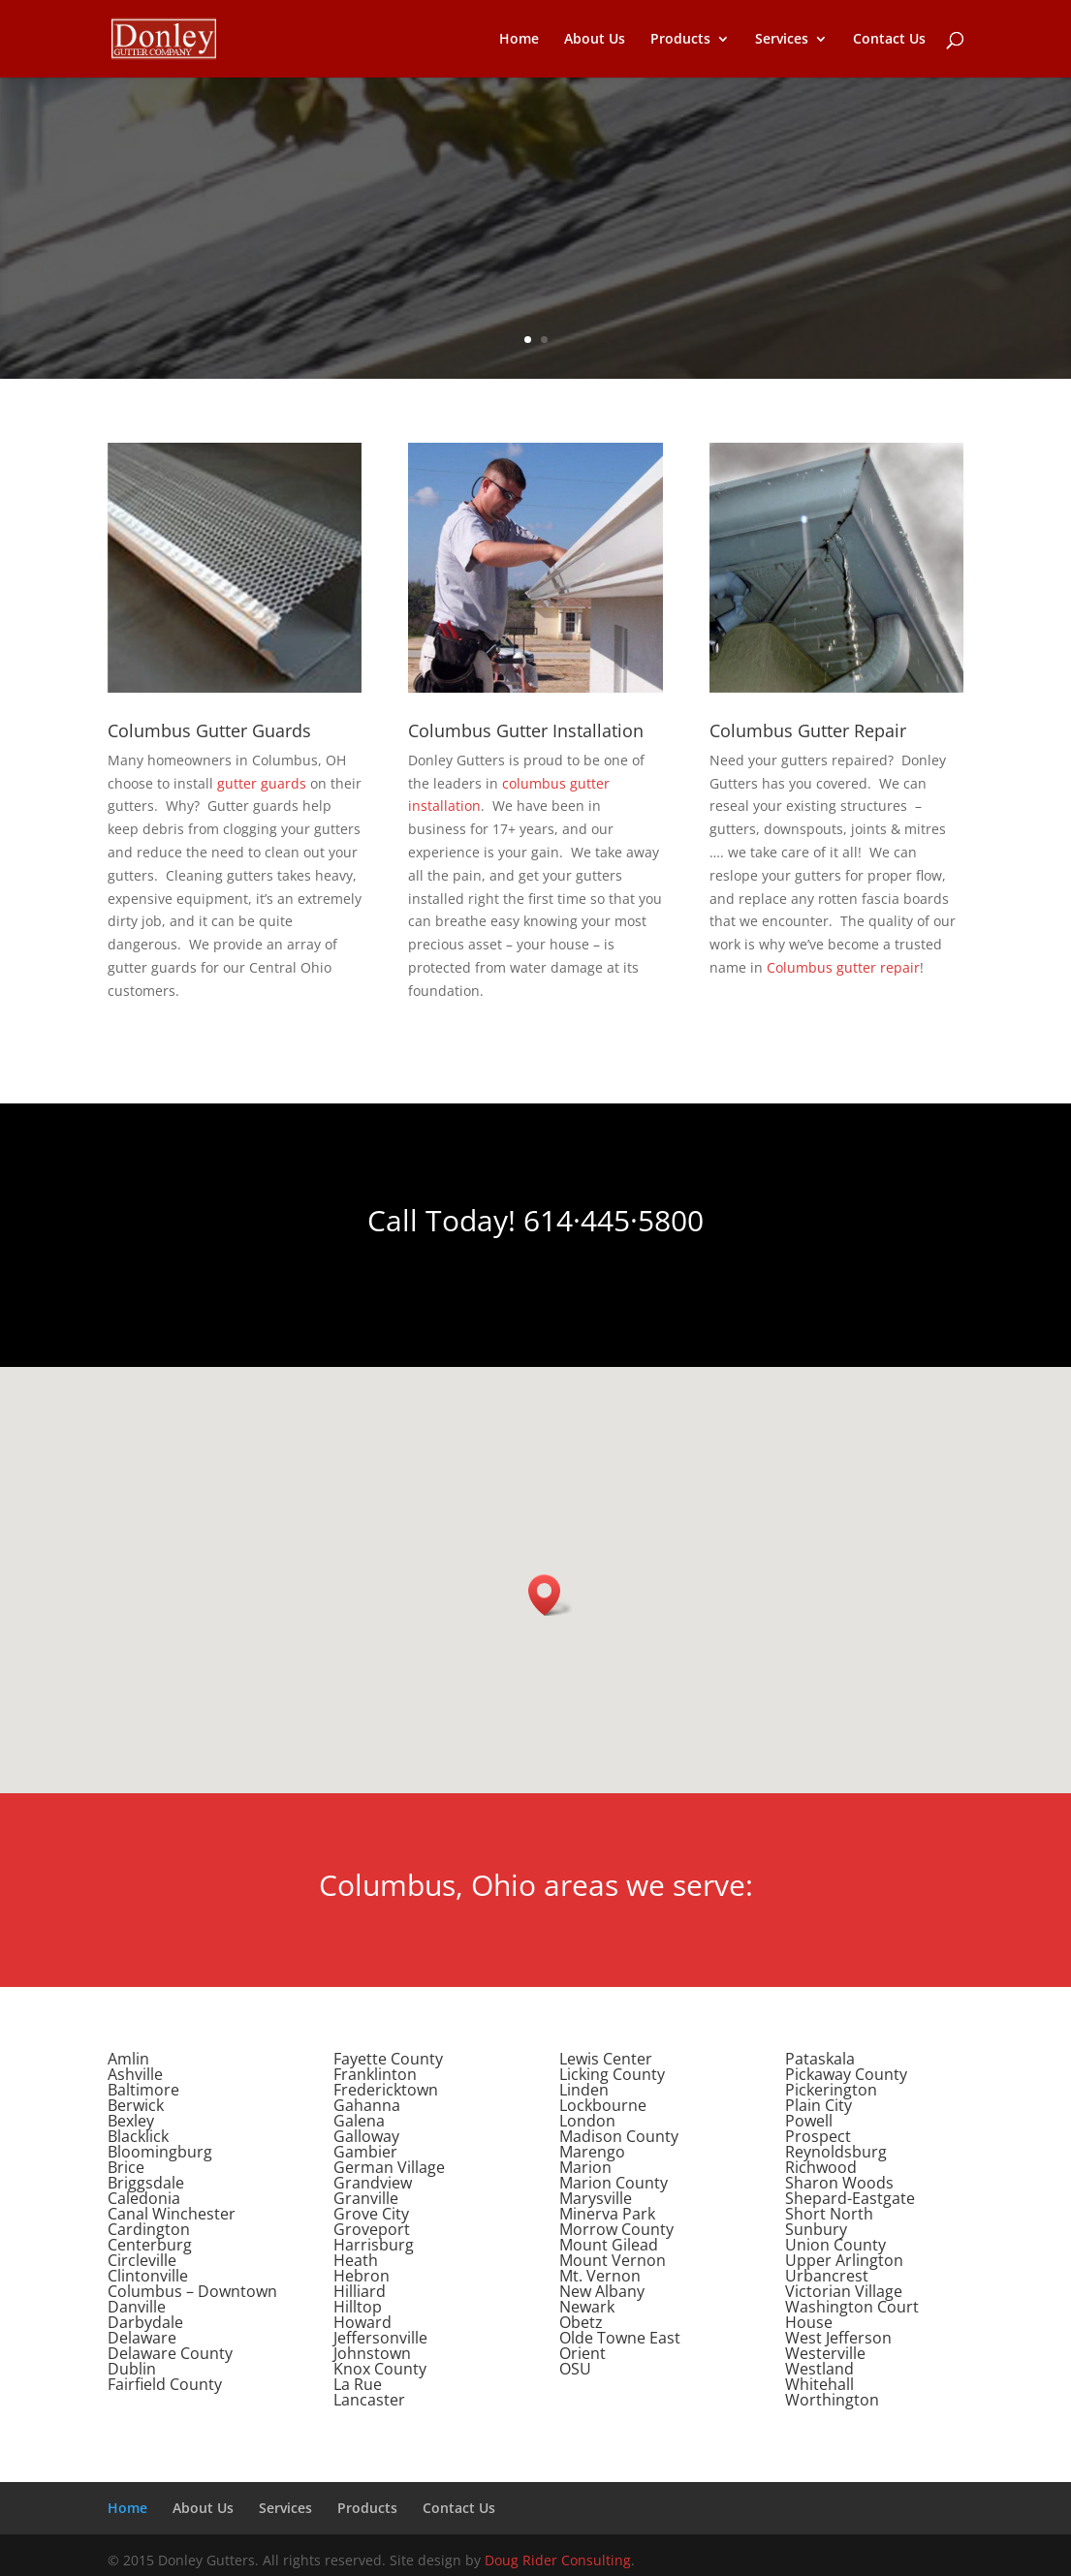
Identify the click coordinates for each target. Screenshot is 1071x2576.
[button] (550, 1595)
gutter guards (261, 783)
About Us (594, 39)
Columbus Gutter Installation (526, 730)
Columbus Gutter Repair (807, 730)
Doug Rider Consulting (558, 2560)
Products (680, 39)
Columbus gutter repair (843, 967)
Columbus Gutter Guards (209, 730)
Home (519, 39)
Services (781, 39)
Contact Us (889, 39)
